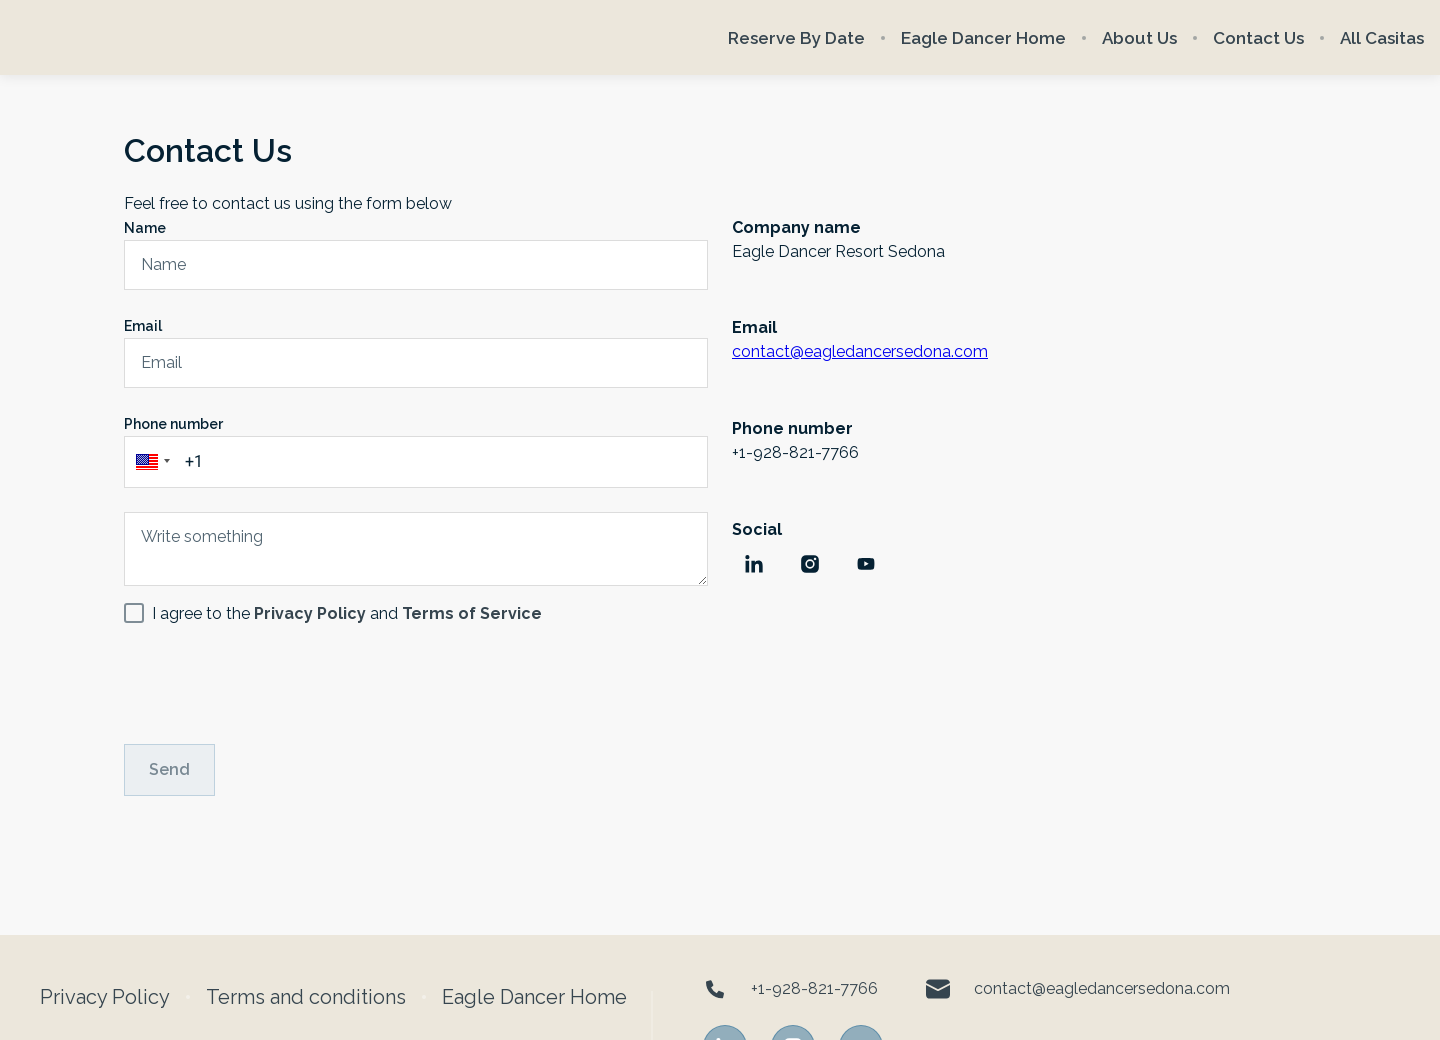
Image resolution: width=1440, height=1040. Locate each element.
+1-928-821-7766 (790, 989)
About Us (1139, 38)
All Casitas (1382, 38)
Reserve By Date (796, 38)
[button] (150, 462)
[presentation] (276, 681)
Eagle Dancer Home (983, 38)
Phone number (173, 424)
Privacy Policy (105, 997)
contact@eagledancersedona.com (860, 351)
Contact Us (1258, 38)
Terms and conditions (306, 997)
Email (143, 326)
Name (145, 228)
